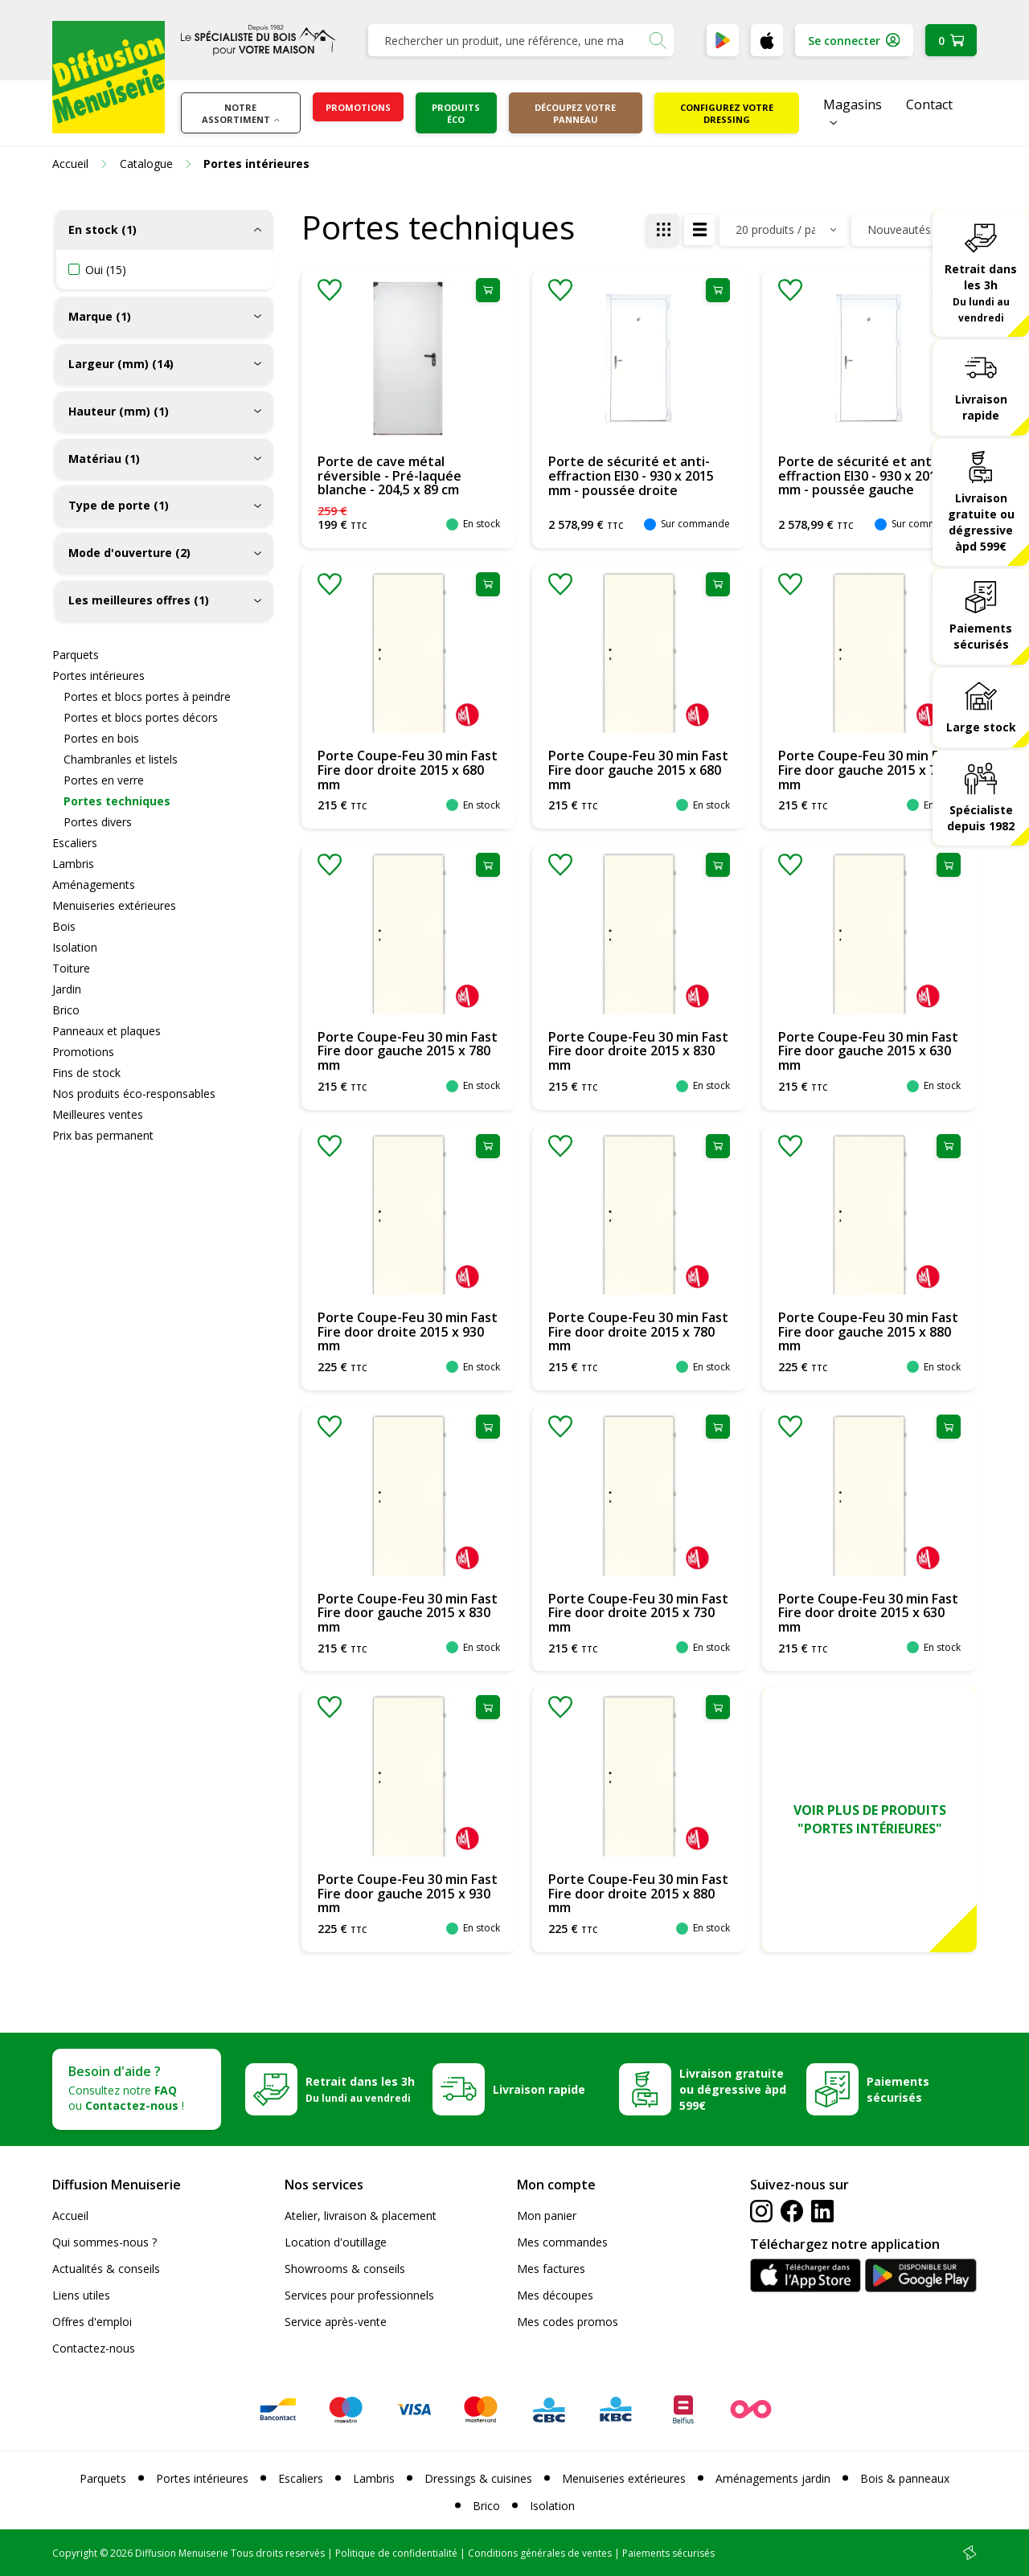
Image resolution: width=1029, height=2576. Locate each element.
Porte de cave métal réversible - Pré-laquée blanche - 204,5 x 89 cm (389, 475)
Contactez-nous (93, 2348)
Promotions (358, 107)
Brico (66, 1010)
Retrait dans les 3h (981, 292)
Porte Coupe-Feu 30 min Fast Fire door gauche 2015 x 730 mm (868, 769)
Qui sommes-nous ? (104, 2242)
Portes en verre (104, 780)
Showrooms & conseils (345, 2268)
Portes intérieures (98, 675)
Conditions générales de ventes (540, 2553)
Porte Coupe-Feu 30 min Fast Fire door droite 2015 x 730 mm (638, 1613)
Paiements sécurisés (980, 636)
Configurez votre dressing (726, 113)
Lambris (73, 863)
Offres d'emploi (92, 2321)
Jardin (66, 989)
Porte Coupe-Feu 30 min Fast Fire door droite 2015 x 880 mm (638, 1893)
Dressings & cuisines (478, 2478)
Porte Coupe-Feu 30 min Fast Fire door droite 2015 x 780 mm (638, 1331)
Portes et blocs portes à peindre (147, 696)
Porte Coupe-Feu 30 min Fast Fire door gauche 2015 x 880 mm (868, 1331)
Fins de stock (86, 1072)
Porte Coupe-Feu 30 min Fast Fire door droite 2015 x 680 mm (408, 769)
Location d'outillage (336, 2242)
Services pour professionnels (359, 2295)
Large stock (981, 727)
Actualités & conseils (106, 2268)
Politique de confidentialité (396, 2553)
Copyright (74, 2553)
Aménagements (93, 884)
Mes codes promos (567, 2321)
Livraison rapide (981, 407)
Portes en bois (101, 738)
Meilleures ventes (97, 1114)
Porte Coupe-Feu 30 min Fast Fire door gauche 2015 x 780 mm (408, 1051)
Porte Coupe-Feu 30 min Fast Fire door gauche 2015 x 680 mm (638, 769)
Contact (929, 104)
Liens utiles (81, 2295)
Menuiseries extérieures (114, 905)
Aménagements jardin (772, 2478)
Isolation (74, 947)
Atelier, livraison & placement (361, 2215)
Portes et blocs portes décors (141, 717)
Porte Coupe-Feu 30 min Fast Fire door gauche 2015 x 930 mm (408, 1893)
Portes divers (98, 821)
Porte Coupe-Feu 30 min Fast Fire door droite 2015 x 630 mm (868, 1613)
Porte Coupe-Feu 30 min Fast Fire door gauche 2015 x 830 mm (408, 1613)
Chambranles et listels (121, 759)
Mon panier (546, 2215)
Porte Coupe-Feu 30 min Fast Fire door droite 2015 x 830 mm (638, 1051)
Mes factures (551, 2268)
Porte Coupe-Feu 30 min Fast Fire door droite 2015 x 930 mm (408, 1331)
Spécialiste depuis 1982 (981, 817)
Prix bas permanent (103, 1135)
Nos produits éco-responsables (133, 1093)
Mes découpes (555, 2295)
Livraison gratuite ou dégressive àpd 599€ (981, 522)
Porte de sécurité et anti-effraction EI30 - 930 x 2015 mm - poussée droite (631, 475)
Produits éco (456, 113)
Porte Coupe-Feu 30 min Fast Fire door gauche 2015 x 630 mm (868, 1051)
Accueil (70, 2215)
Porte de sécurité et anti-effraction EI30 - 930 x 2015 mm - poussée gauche (861, 475)
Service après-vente (336, 2321)
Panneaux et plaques (106, 1030)
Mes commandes (562, 2242)
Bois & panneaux (904, 2478)
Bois (64, 926)
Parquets (75, 654)
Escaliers (74, 842)
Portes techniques (117, 801)
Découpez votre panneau (575, 113)
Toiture (71, 968)
